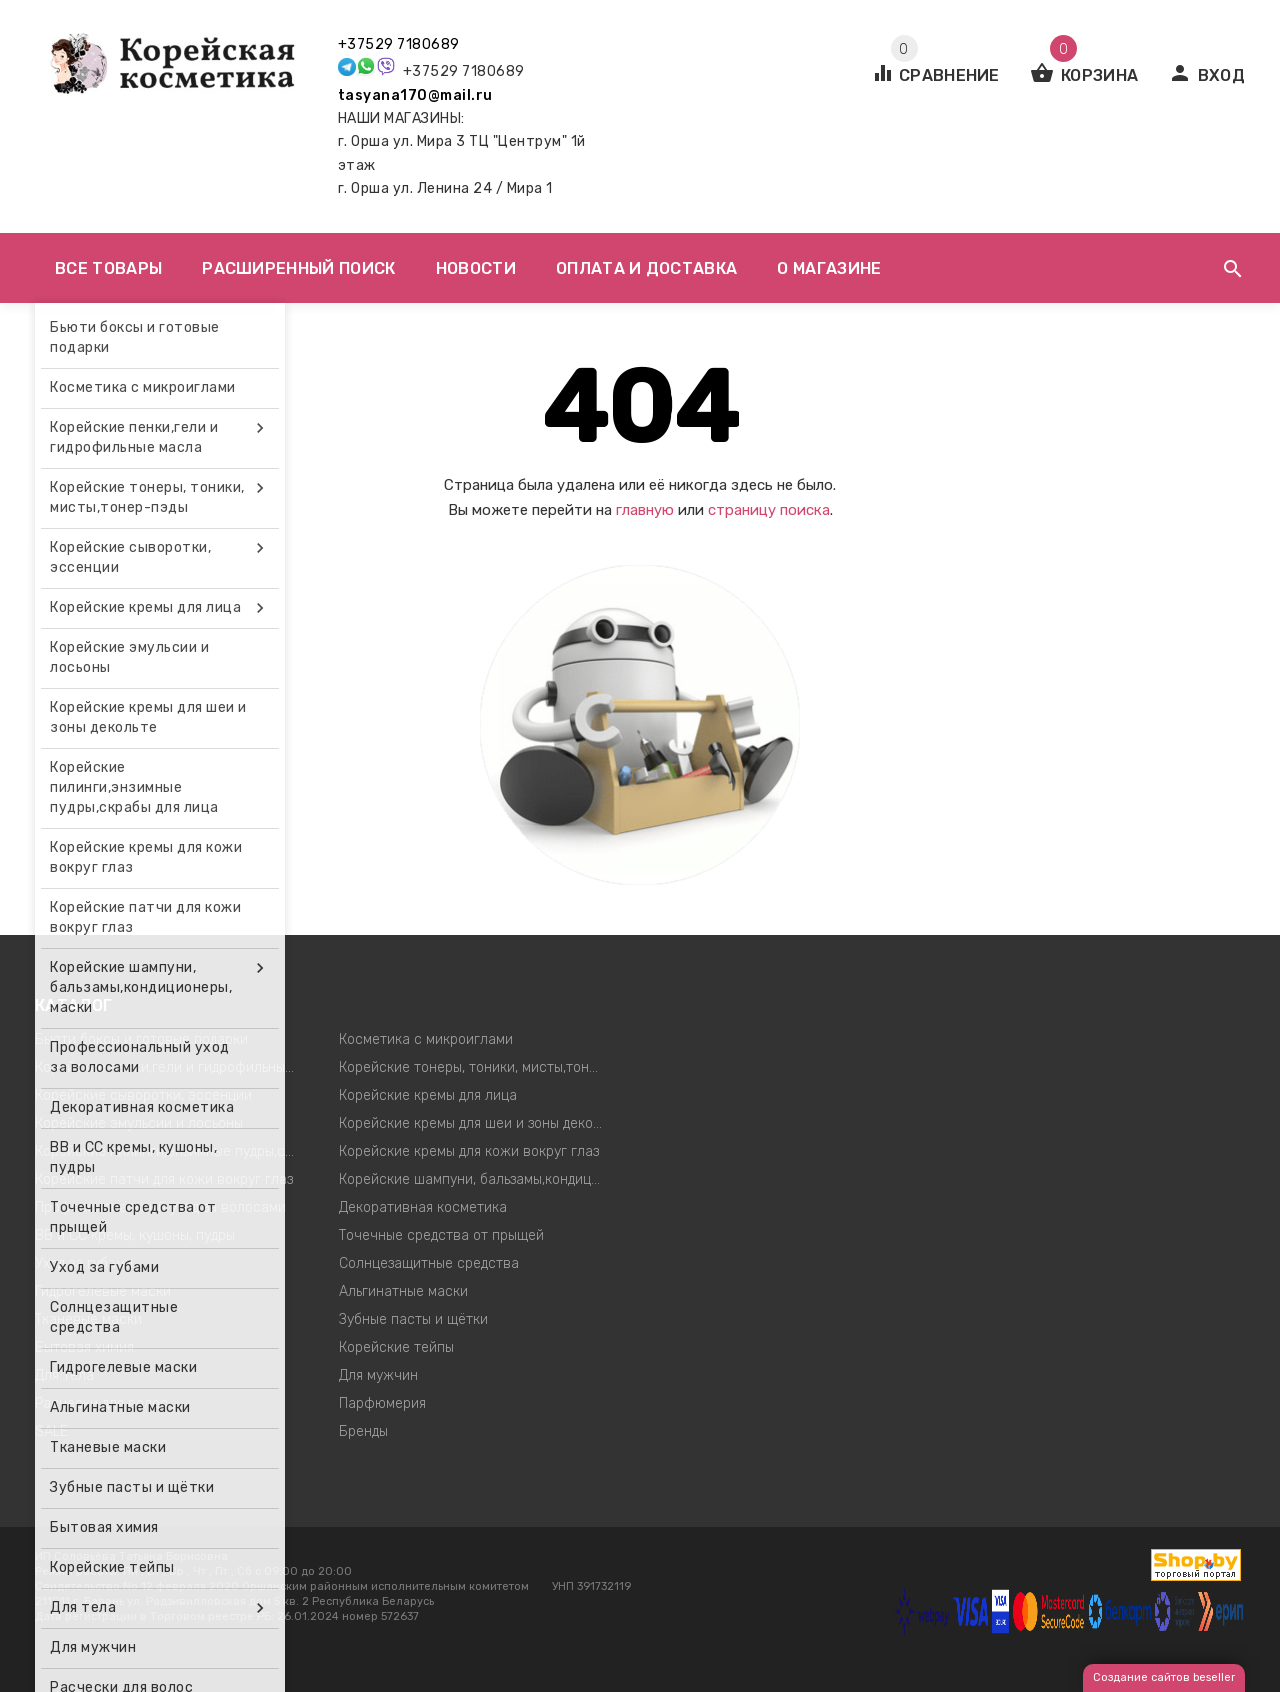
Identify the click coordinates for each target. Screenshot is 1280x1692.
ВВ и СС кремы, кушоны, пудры (135, 1235)
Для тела (64, 1375)
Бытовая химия (84, 1347)
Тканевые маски (88, 1319)
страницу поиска (769, 510)
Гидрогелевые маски (103, 1291)
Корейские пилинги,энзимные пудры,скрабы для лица (172, 1151)
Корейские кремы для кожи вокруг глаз (469, 1151)
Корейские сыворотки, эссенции (143, 1095)
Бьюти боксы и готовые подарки (141, 1039)
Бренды (363, 1431)
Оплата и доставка (646, 268)
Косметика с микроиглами (426, 1039)
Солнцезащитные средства (429, 1263)
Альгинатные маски (403, 1291)
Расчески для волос (101, 1403)
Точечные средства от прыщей (441, 1235)
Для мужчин (378, 1375)
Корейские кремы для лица (428, 1095)
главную (645, 510)
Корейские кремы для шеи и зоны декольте (476, 1123)
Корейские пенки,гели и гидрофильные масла (172, 1067)
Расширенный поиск (298, 268)
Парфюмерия (382, 1403)
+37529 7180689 (399, 44)
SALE (51, 1431)
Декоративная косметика (423, 1207)
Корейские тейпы (396, 1347)
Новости (476, 268)
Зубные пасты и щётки (413, 1319)
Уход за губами (84, 1263)
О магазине (829, 268)
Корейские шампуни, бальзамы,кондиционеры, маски (476, 1179)
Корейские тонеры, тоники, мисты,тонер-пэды (476, 1067)
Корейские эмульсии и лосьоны (139, 1123)
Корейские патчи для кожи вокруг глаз (164, 1179)
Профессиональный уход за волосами (160, 1207)
